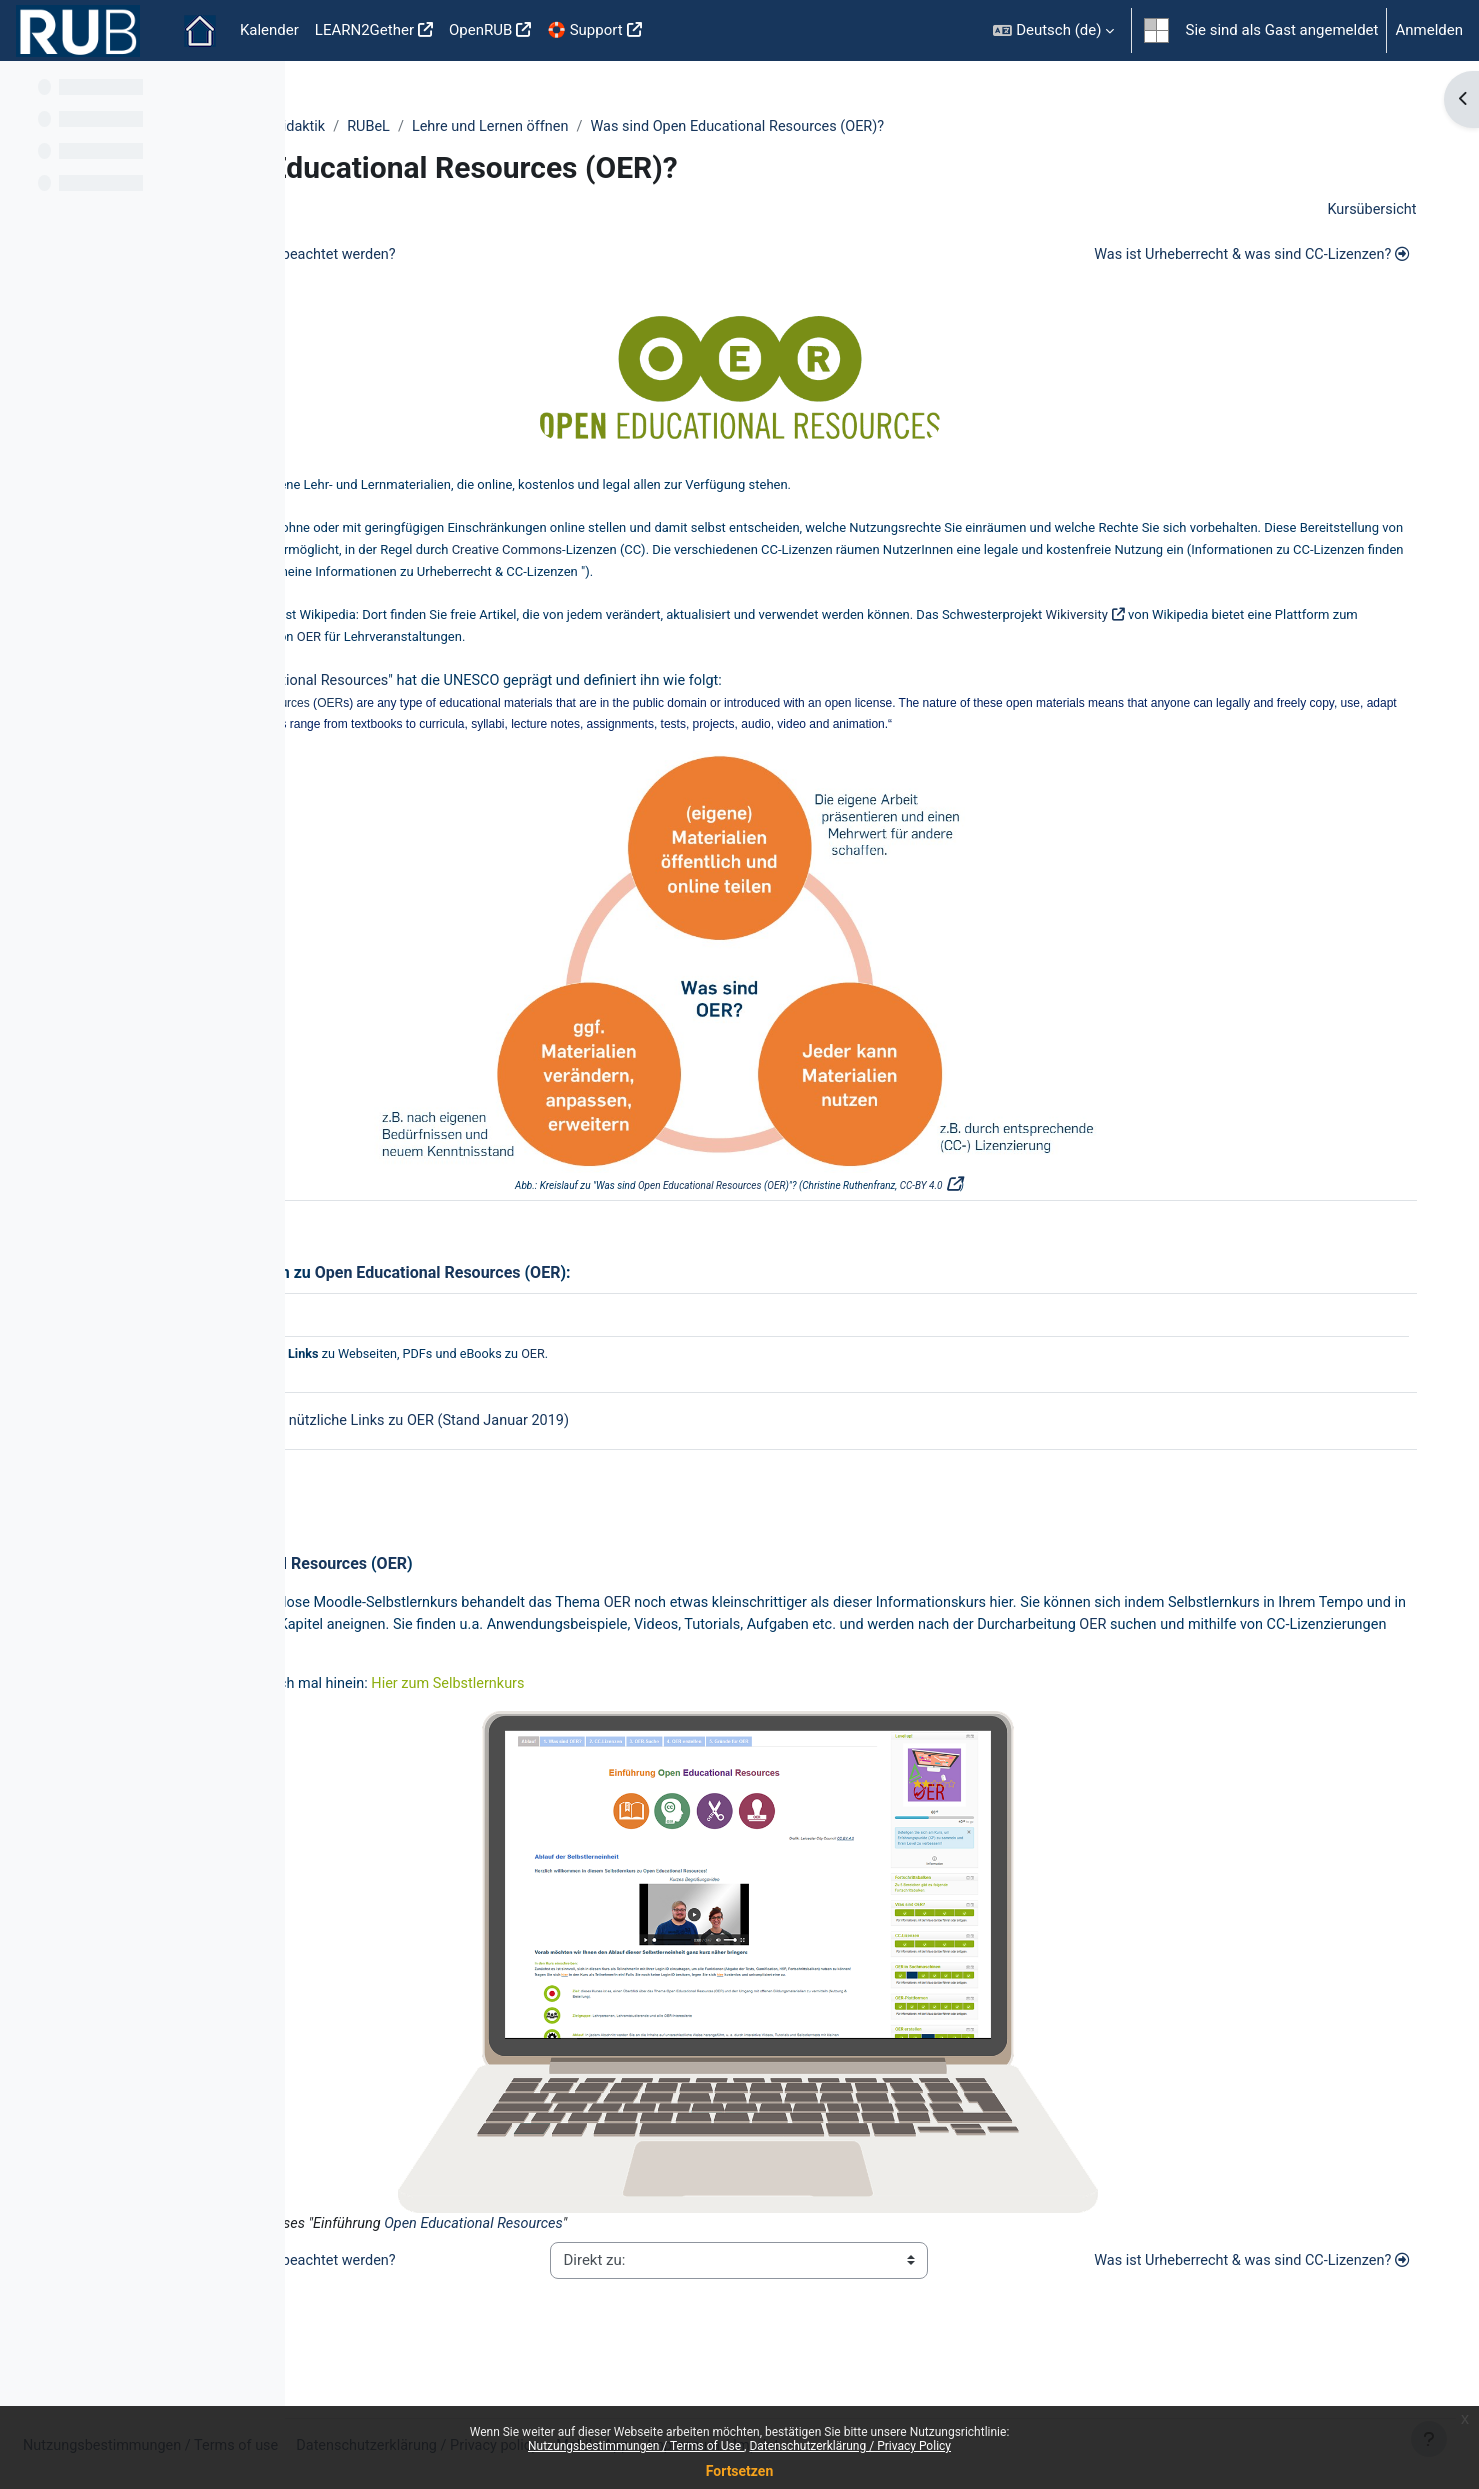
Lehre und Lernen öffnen (766, 127)
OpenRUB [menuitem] (480, 30)
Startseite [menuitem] (200, 31)
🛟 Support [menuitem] (584, 30)
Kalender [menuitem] (269, 30)
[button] (1053, 30)
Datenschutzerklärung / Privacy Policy (850, 2446)
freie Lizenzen (760, 556)
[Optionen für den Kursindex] (259, 90)
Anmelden (1429, 30)
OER (487, 488)
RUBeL (641, 127)
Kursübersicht (1362, 211)
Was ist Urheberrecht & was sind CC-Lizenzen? (1236, 257)
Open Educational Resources (565, 691)
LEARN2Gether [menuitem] (364, 30)
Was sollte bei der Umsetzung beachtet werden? (501, 257)
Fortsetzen (740, 2471)
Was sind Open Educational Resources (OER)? (1022, 127)
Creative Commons (1033, 556)
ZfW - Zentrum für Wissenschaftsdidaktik (460, 127)
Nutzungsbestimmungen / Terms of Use (636, 2446)
